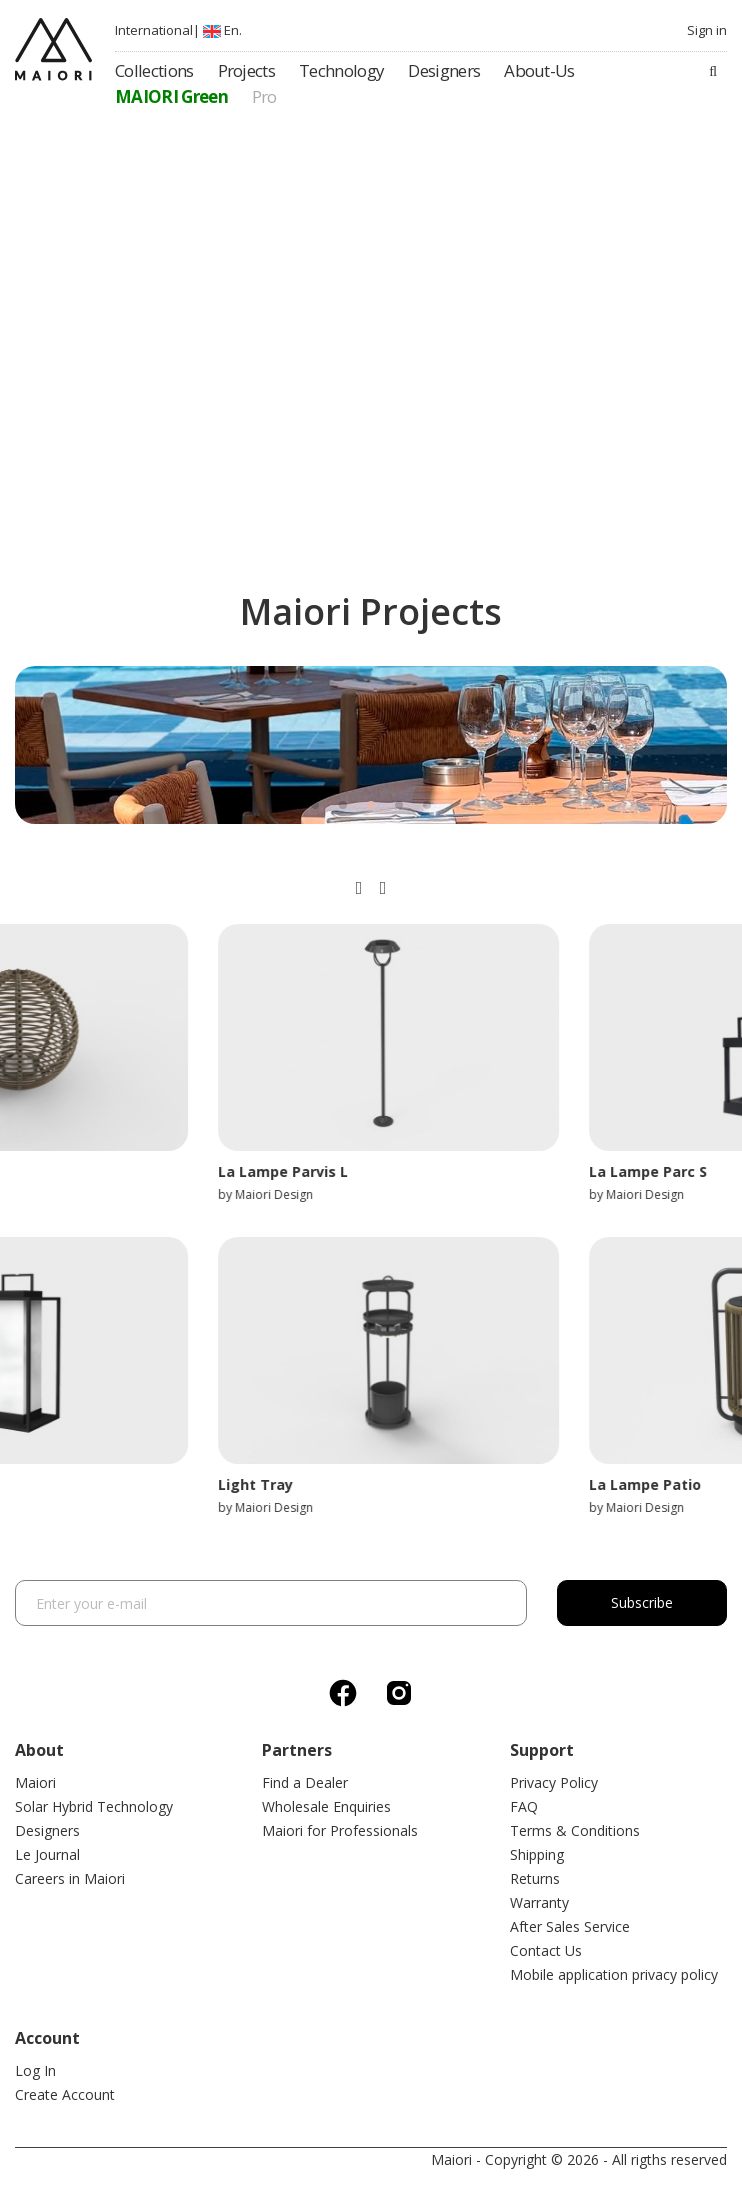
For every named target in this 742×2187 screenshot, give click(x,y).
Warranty (539, 1902)
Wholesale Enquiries (326, 1806)
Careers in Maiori (70, 1878)
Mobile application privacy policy (614, 1974)
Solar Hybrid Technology (94, 1806)
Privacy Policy (554, 1782)
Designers (47, 1830)
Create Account (65, 2094)
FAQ (524, 1806)
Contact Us (546, 1950)
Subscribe (642, 1602)
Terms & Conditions (575, 1830)
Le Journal (47, 1854)
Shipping (537, 1854)
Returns (535, 1878)
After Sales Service (570, 1926)
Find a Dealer (305, 1782)
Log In (35, 2070)
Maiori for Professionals (340, 1830)
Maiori (35, 1782)
